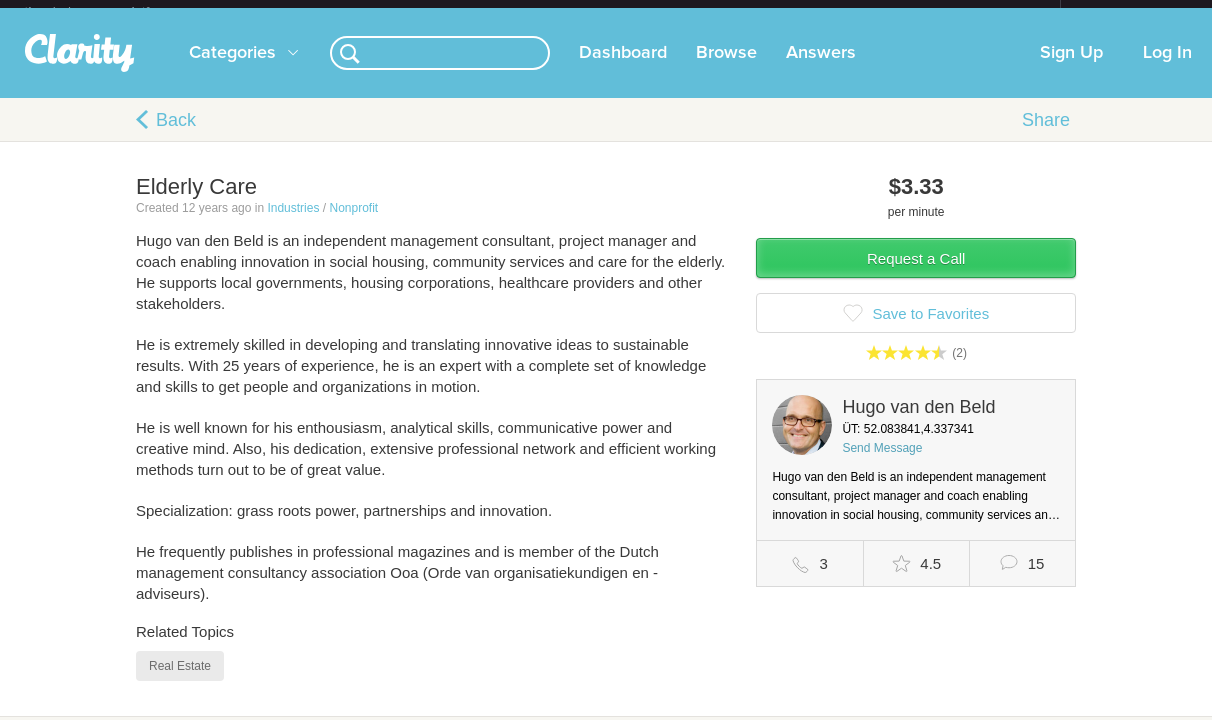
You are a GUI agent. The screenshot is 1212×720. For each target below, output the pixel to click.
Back (176, 136)
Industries (293, 224)
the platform (108, 11)
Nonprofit (353, 224)
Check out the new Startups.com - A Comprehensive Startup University (843, 13)
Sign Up (1071, 69)
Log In (1167, 69)
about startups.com (1131, 13)
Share (1046, 136)
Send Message (882, 464)
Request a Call (916, 274)
